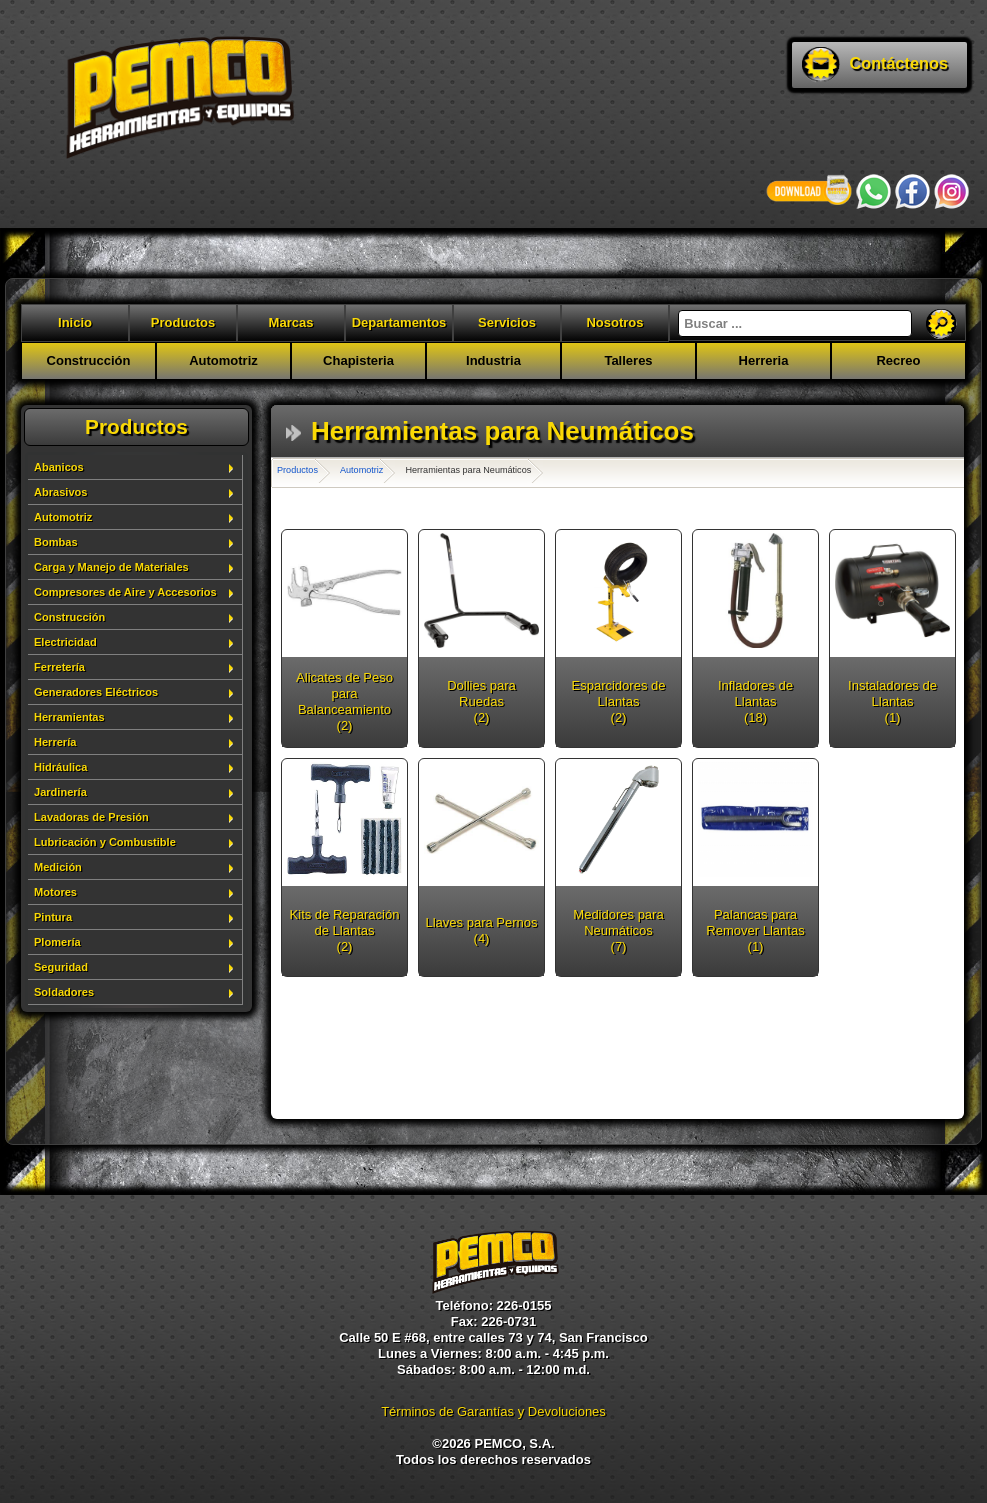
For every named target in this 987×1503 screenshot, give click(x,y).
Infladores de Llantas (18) (755, 701)
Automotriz (223, 360)
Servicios (507, 322)
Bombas (56, 542)
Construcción (89, 360)
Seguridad (61, 967)
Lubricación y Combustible (105, 842)
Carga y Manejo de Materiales (111, 567)
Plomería (57, 942)
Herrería (55, 742)
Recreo (898, 360)
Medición (58, 867)
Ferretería (59, 667)
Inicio (75, 322)
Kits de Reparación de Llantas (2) (345, 930)
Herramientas (69, 717)
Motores (55, 892)
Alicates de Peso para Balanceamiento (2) (344, 701)
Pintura (53, 917)
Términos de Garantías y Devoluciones (493, 1411)
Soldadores (64, 992)
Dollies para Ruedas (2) (481, 701)
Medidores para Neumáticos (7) (618, 930)
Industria (493, 360)
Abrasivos (60, 492)
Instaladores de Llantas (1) (892, 701)
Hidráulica (60, 767)
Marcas (291, 322)
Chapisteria (358, 360)
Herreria (764, 360)
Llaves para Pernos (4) (481, 930)
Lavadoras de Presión (91, 817)
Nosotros (614, 322)
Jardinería (60, 792)
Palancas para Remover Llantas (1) (755, 930)
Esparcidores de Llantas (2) (619, 701)
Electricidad (65, 642)
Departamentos (399, 322)
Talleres (628, 360)
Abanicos (59, 467)
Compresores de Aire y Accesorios (125, 592)
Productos (183, 322)
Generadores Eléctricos (96, 692)
